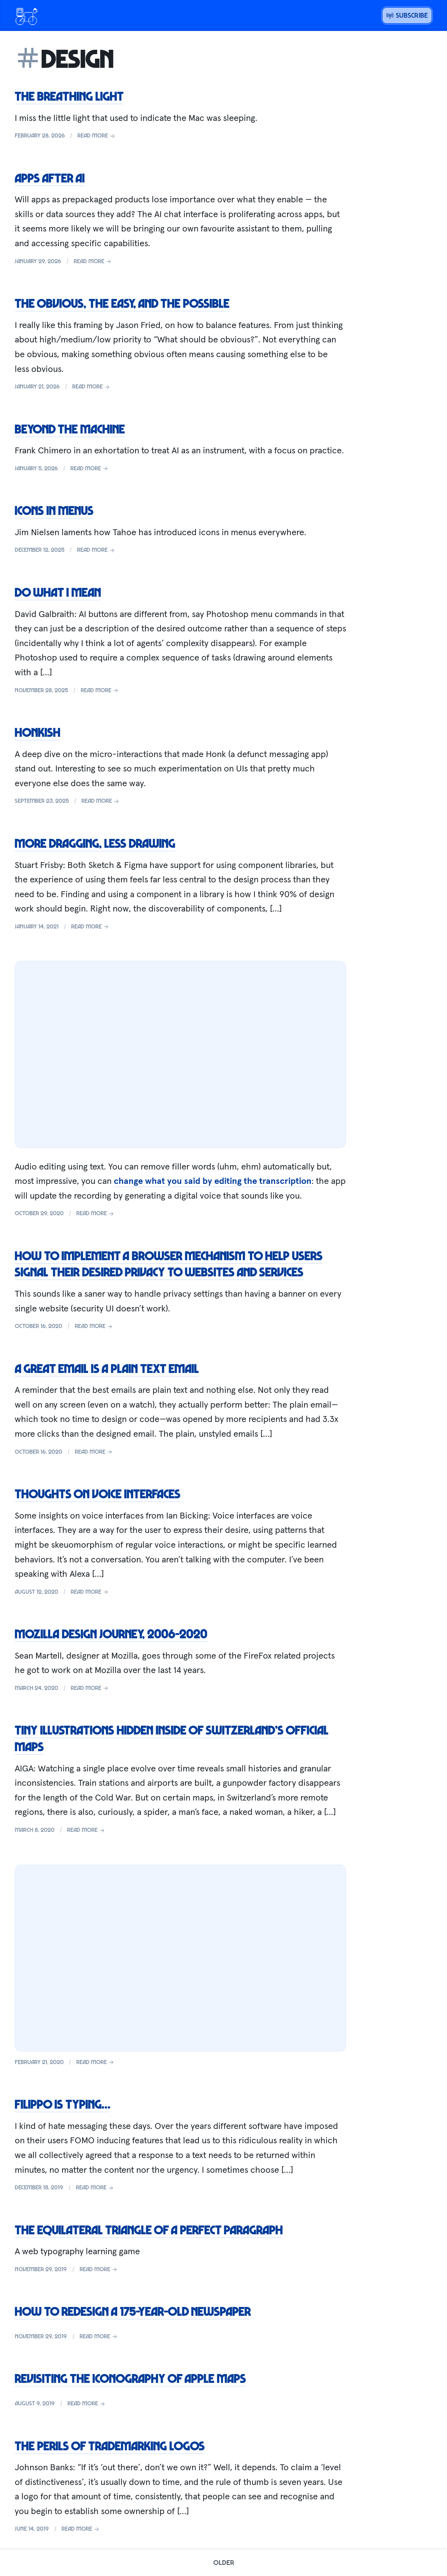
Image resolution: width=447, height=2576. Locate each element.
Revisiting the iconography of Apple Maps (130, 2378)
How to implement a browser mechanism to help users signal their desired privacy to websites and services (169, 1264)
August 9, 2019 (35, 2403)
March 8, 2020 (34, 1829)
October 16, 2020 (38, 1325)
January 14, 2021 (37, 926)
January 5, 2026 (36, 468)
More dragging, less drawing (95, 843)
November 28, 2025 (41, 690)
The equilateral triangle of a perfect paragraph (149, 2229)
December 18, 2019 (39, 2187)
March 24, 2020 (36, 1687)
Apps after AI (50, 177)
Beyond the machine (70, 428)
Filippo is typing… (62, 2104)
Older (223, 2562)
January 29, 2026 (38, 261)
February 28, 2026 (40, 135)
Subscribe (407, 15)
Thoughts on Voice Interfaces (97, 1493)
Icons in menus (54, 510)
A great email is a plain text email (107, 1368)
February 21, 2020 (39, 2062)
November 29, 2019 (41, 2269)
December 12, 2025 (39, 549)
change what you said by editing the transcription (213, 1180)
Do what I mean (58, 592)
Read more (96, 135)
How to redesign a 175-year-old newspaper (133, 2311)
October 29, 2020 (39, 1213)
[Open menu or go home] (26, 15)
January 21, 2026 (37, 386)
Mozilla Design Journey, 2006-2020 (111, 1633)
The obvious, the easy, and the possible (122, 303)
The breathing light (69, 96)
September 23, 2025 (42, 800)
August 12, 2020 (36, 1591)
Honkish (37, 732)
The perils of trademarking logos (110, 2445)
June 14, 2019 (32, 2528)
